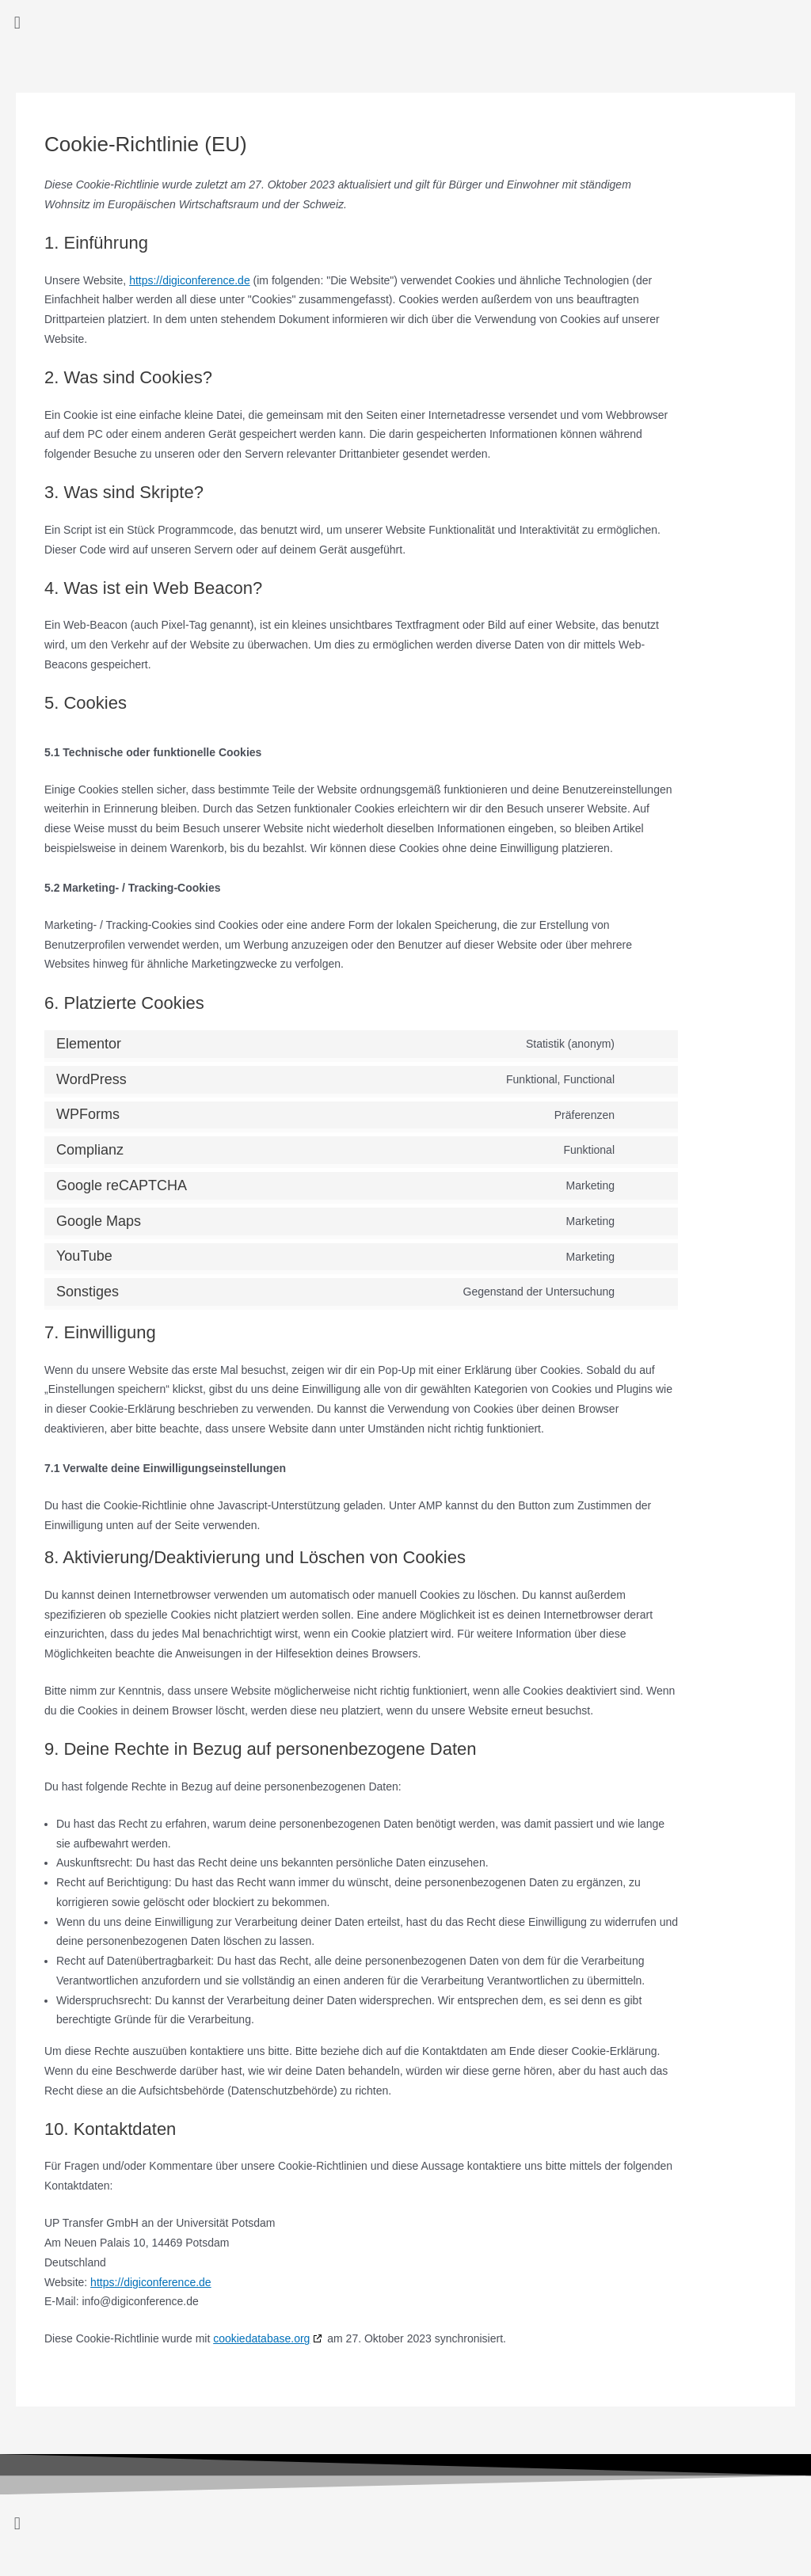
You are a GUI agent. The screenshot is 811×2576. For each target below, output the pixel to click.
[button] (405, 22)
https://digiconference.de (189, 280)
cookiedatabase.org (261, 2338)
